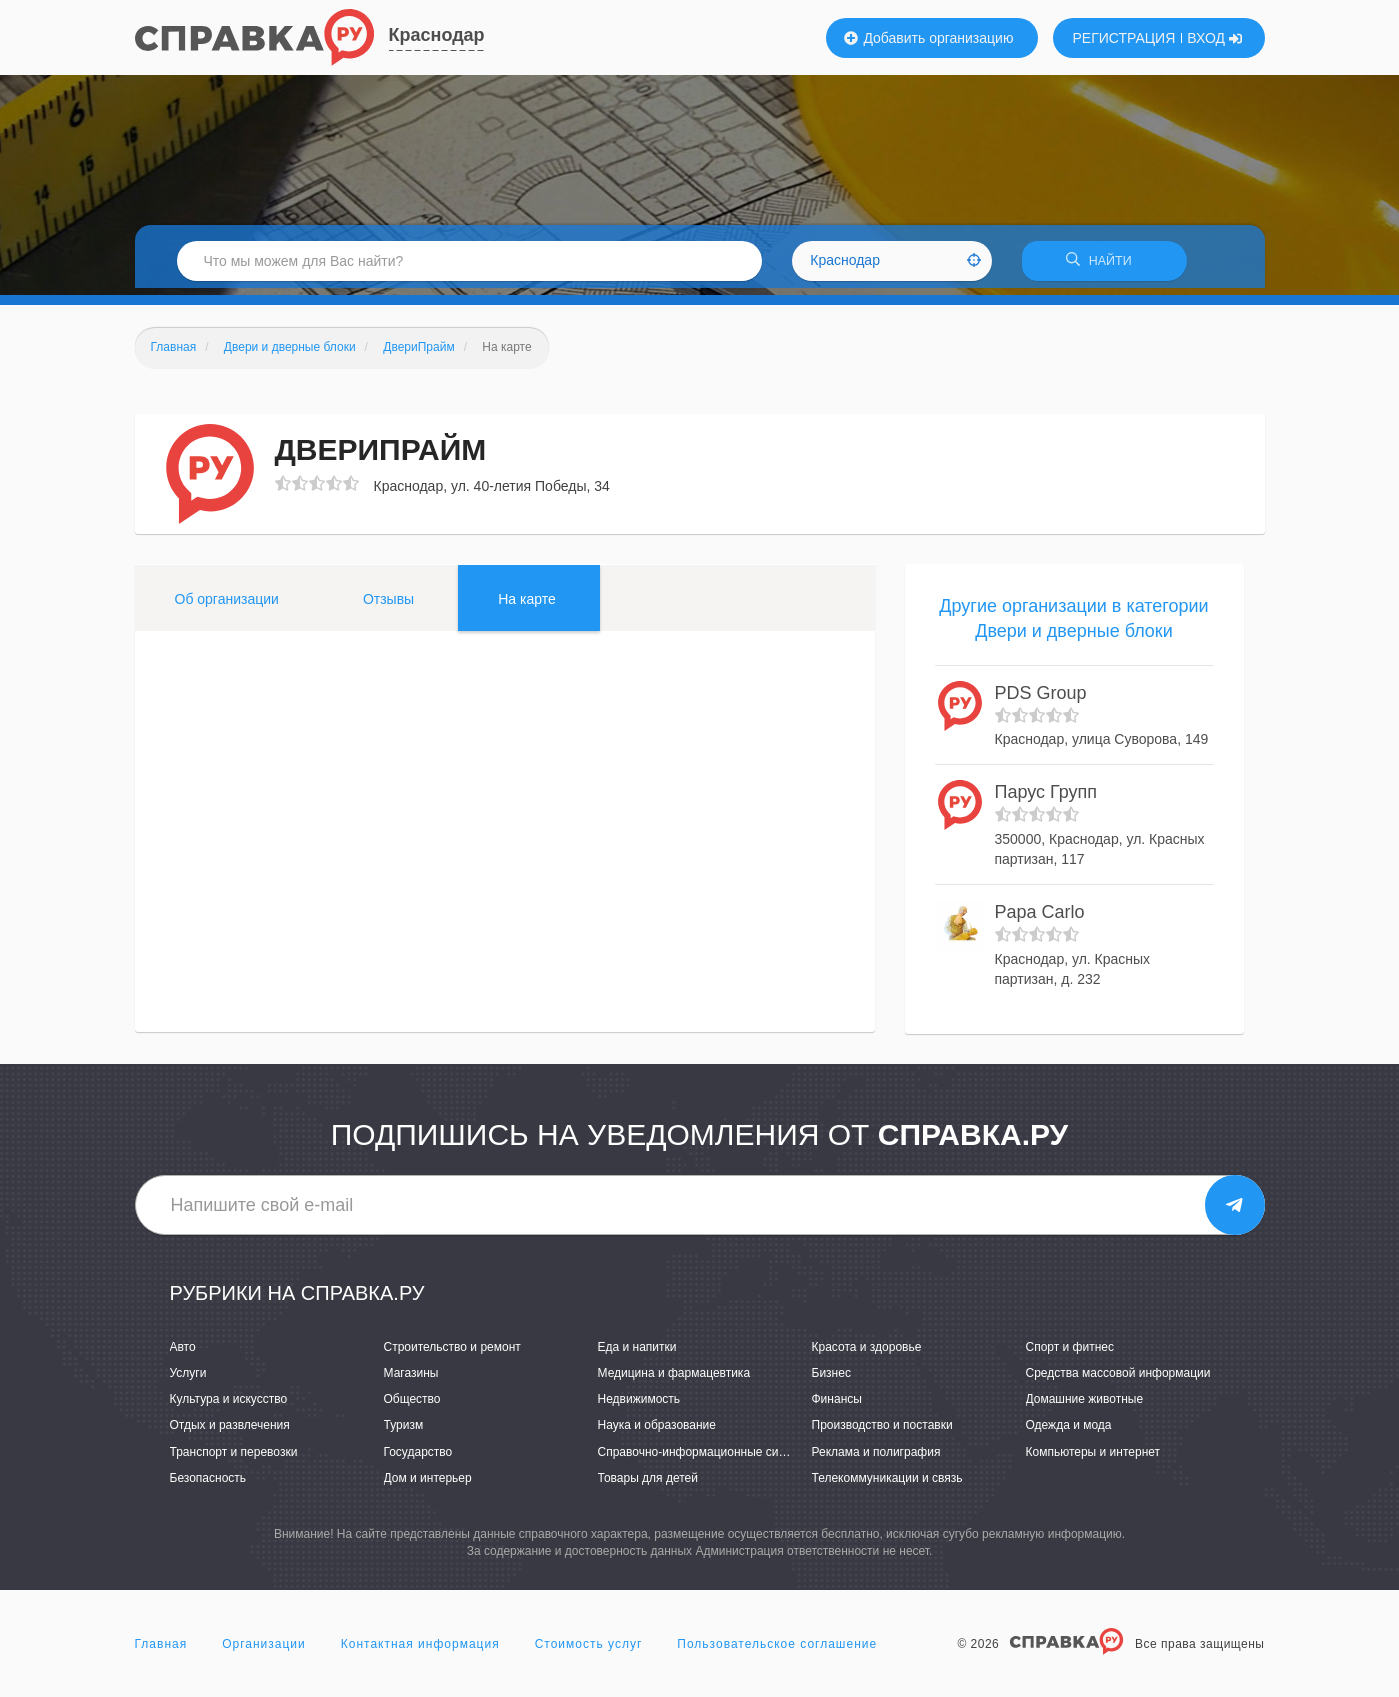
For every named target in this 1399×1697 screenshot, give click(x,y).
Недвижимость (639, 1406)
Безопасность (208, 1484)
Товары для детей (648, 1484)
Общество (412, 1406)
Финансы (837, 1406)
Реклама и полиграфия (876, 1458)
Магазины (411, 1380)
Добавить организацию (929, 38)
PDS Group (1041, 700)
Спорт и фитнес (1070, 1354)
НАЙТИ (1104, 264)
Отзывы (388, 605)
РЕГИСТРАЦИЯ (1124, 38)
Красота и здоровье (867, 1354)
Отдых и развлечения (230, 1432)
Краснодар (437, 35)
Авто (183, 1354)
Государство (418, 1458)
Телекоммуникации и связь (887, 1484)
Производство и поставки (882, 1432)
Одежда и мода (1069, 1432)
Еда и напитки (637, 1354)
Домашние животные (1085, 1406)
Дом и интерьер (428, 1484)
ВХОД (1214, 38)
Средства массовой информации (1118, 1380)
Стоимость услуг (589, 1651)
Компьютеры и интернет (1093, 1458)
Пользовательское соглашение (777, 1651)
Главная (161, 1651)
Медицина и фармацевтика (674, 1380)
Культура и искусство (229, 1406)
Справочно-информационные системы (706, 1458)
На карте (527, 605)
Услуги (188, 1380)
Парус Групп (1046, 799)
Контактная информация (420, 1651)
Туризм (404, 1432)
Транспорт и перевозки (234, 1458)
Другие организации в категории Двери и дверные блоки (1073, 625)
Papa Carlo (1040, 919)
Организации (264, 1651)
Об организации (227, 605)
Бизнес (831, 1380)
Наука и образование (657, 1432)
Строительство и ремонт (452, 1354)
